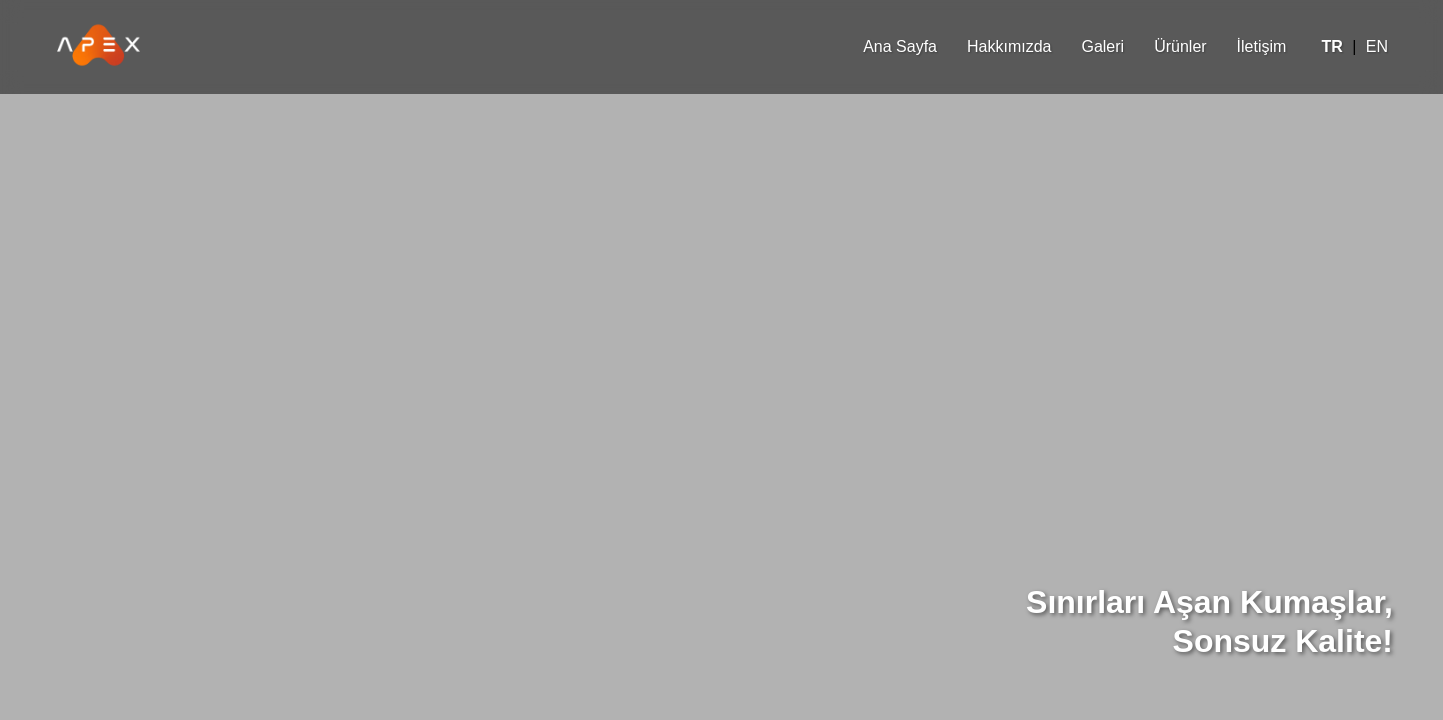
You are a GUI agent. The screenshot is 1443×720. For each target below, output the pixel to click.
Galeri (1102, 46)
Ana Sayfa (900, 46)
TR (1331, 46)
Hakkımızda (1009, 46)
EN (1377, 46)
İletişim (1262, 46)
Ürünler (1180, 46)
